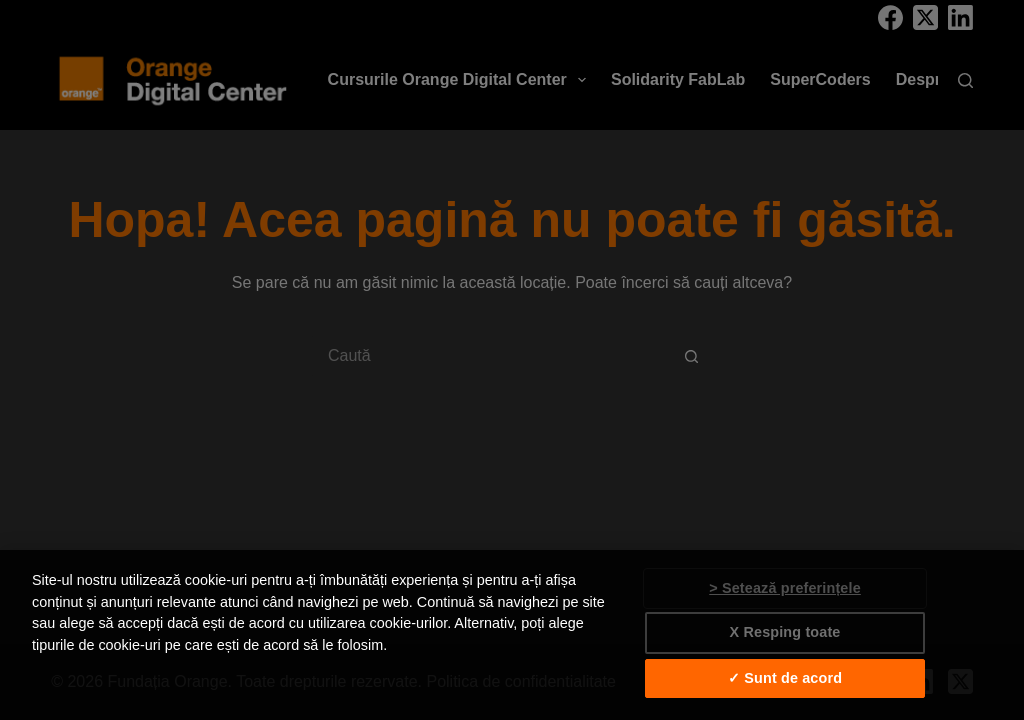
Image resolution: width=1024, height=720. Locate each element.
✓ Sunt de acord (785, 678)
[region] (512, 635)
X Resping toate (785, 632)
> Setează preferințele (785, 588)
